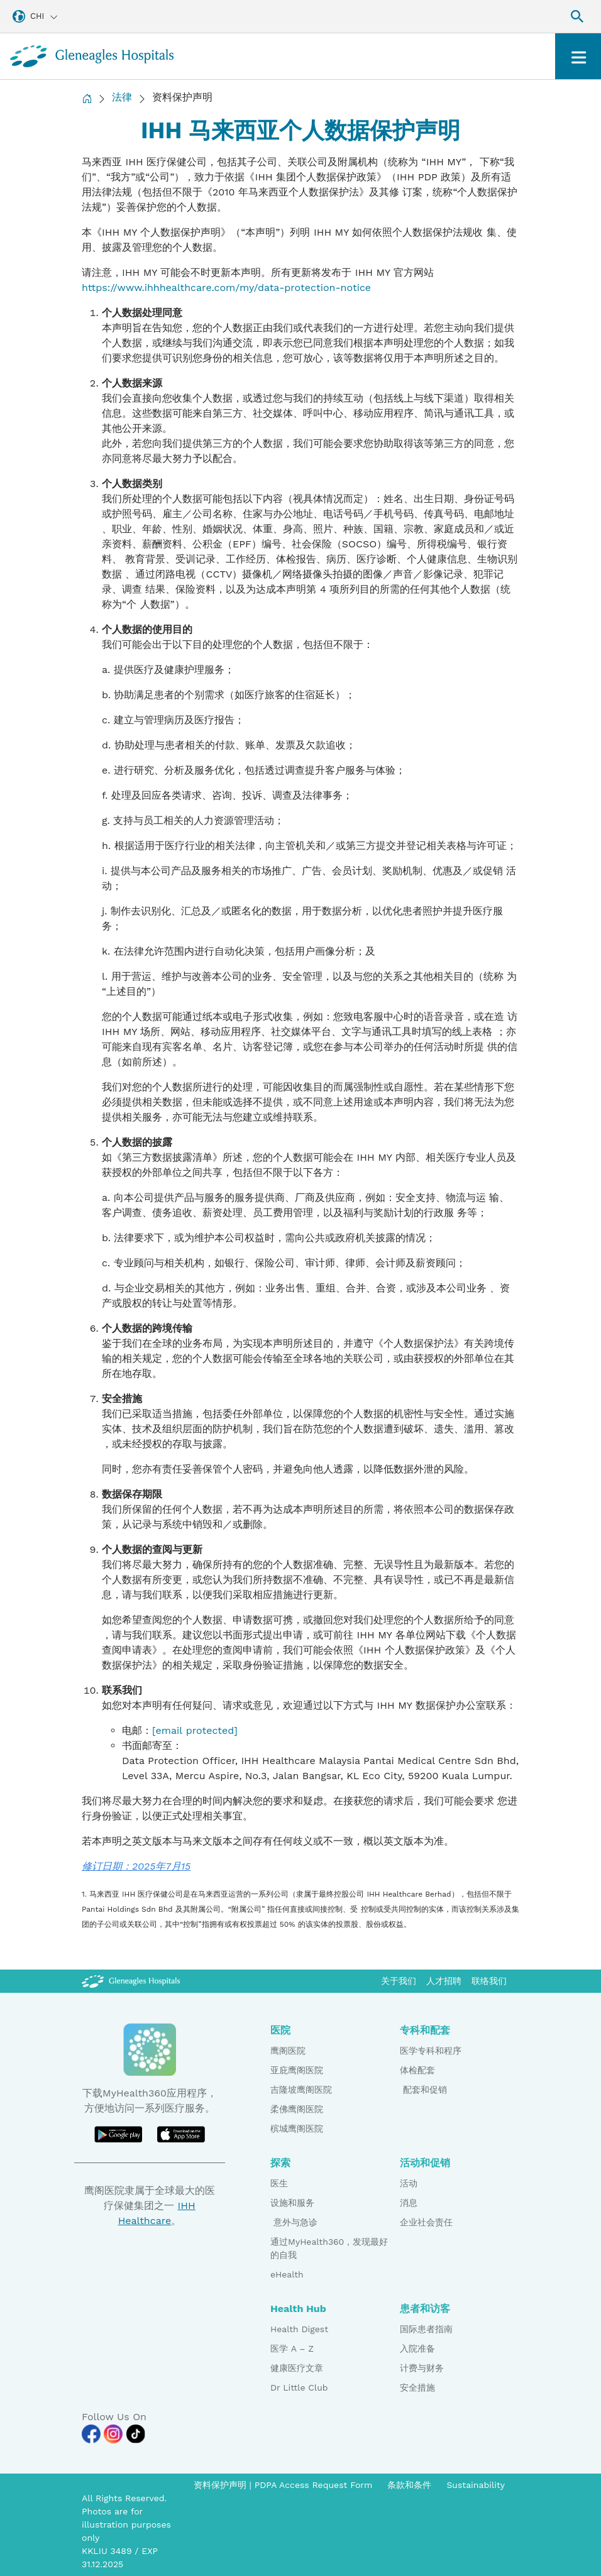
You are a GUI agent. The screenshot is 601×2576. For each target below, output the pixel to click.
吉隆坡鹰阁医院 (301, 2090)
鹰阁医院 (288, 2051)
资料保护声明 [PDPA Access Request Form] (222, 2485)
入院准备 (417, 2348)
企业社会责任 (426, 2222)
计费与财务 (422, 2368)
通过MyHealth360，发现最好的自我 (329, 2248)
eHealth (287, 2274)
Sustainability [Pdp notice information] (475, 2485)
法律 (122, 97)
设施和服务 (292, 2203)
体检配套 (417, 2070)
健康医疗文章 (296, 2368)
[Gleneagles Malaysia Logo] (131, 1981)
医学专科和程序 (430, 2051)
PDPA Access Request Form (314, 2485)
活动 (408, 2183)
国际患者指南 (426, 2329)
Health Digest (299, 2329)
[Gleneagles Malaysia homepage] (92, 56)
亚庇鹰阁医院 (296, 2070)
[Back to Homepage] (87, 98)
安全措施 (417, 2387)
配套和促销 (423, 2090)
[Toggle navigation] (578, 56)
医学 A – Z (292, 2348)
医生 (279, 2183)
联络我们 (489, 1981)
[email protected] (195, 1730)
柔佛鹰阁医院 (296, 2109)
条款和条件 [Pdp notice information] (409, 2485)
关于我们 (398, 1981)
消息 (408, 2203)
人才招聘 (443, 1981)
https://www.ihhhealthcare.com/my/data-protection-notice (226, 287)
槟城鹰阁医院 (296, 2129)
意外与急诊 (293, 2222)
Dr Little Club (299, 2387)
